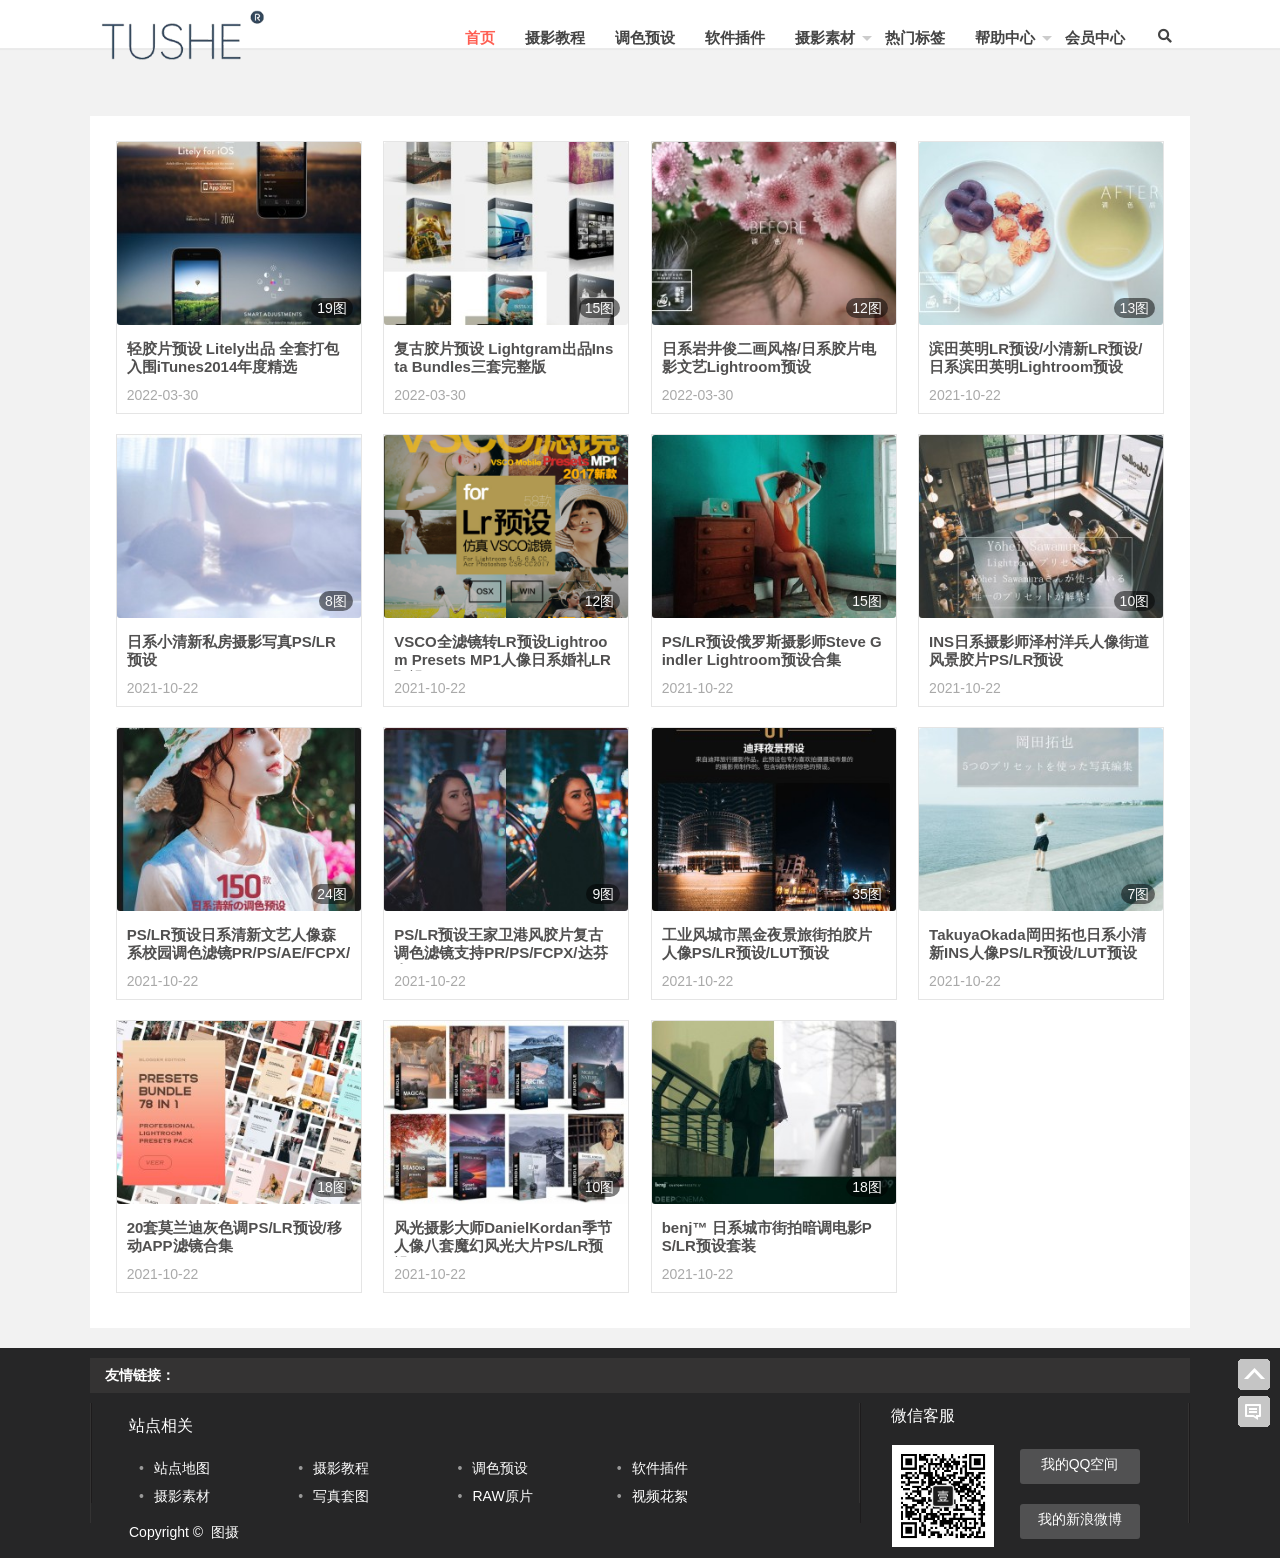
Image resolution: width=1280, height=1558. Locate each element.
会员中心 (1095, 37)
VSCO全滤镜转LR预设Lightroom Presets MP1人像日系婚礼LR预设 (502, 659)
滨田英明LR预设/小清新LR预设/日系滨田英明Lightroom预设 (1035, 357)
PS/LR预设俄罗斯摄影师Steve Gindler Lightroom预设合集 (772, 650)
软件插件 (735, 37)
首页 (480, 37)
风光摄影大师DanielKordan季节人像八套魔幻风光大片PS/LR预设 (503, 1245)
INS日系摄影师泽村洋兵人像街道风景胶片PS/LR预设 (1039, 650)
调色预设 (645, 37)
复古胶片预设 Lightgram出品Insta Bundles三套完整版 (503, 357)
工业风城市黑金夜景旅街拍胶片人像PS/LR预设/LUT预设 (767, 943)
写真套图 (341, 1496)
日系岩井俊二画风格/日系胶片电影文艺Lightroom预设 (769, 357)
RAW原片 (502, 1496)
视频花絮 (660, 1496)
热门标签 (915, 37)
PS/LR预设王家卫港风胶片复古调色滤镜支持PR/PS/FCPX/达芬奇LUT (500, 952)
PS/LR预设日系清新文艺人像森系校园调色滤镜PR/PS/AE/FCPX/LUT (238, 952)
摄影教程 (555, 37)
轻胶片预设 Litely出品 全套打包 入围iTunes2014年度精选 (233, 357)
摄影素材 (825, 37)
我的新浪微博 (1080, 1519)
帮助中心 (1005, 37)
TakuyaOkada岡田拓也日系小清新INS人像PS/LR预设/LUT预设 (1037, 943)
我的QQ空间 (1080, 1464)
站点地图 (182, 1468)
